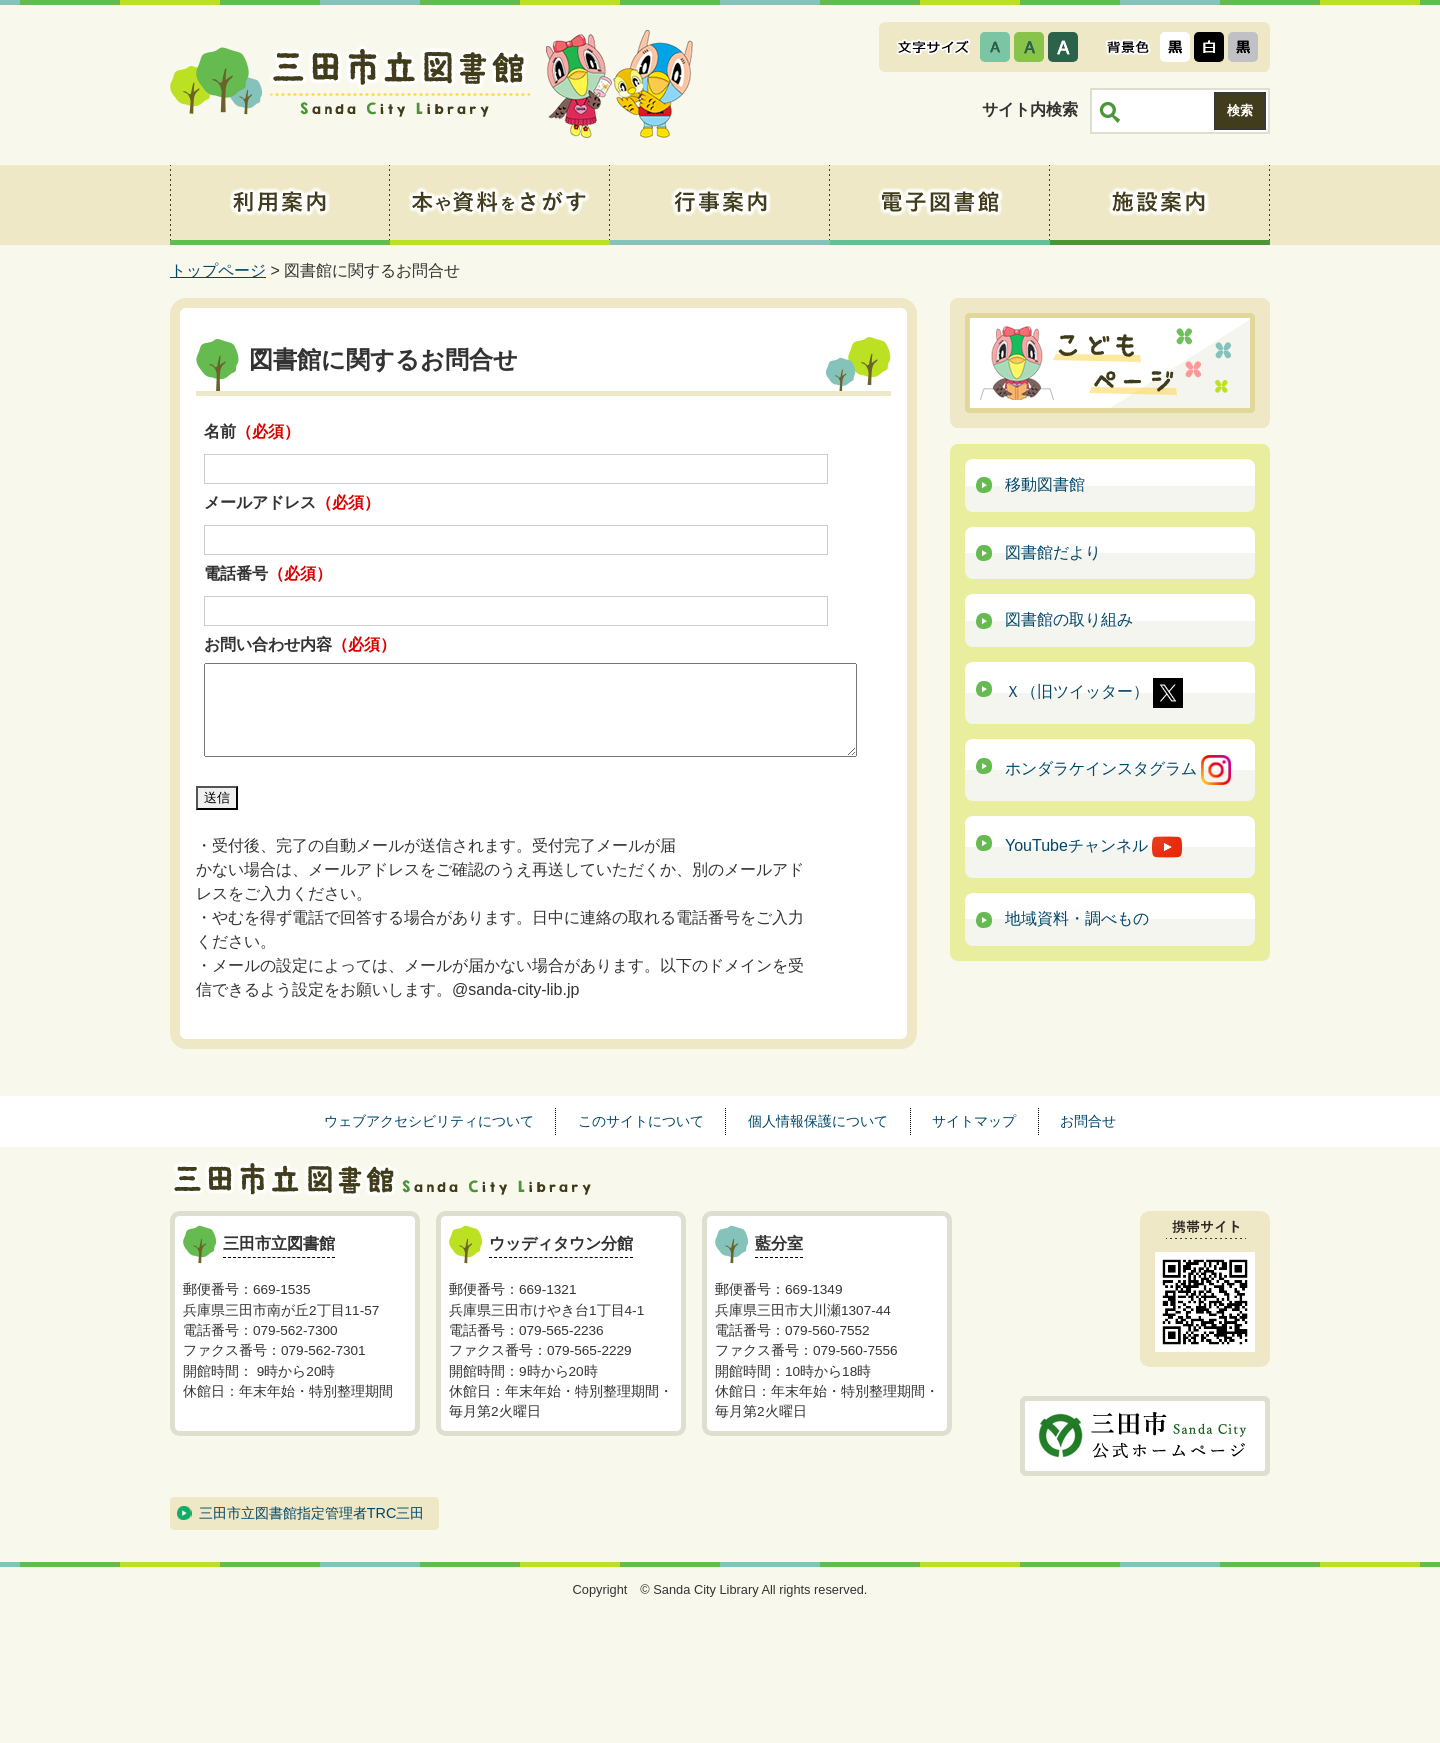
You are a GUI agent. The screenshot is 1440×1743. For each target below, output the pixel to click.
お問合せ (1088, 1121)
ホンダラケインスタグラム (1118, 770)
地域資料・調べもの (1077, 918)
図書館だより (1053, 552)
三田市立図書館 (350, 85)
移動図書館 (1045, 484)
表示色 (1128, 47)
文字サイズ (933, 47)
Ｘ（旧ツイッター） (1094, 693)
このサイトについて (641, 1121)
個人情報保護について (818, 1121)
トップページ (218, 270)
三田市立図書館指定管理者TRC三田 (312, 1513)
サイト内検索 (1030, 109)
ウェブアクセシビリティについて (429, 1121)
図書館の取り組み (1069, 619)
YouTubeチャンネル (1093, 847)
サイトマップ (974, 1121)
